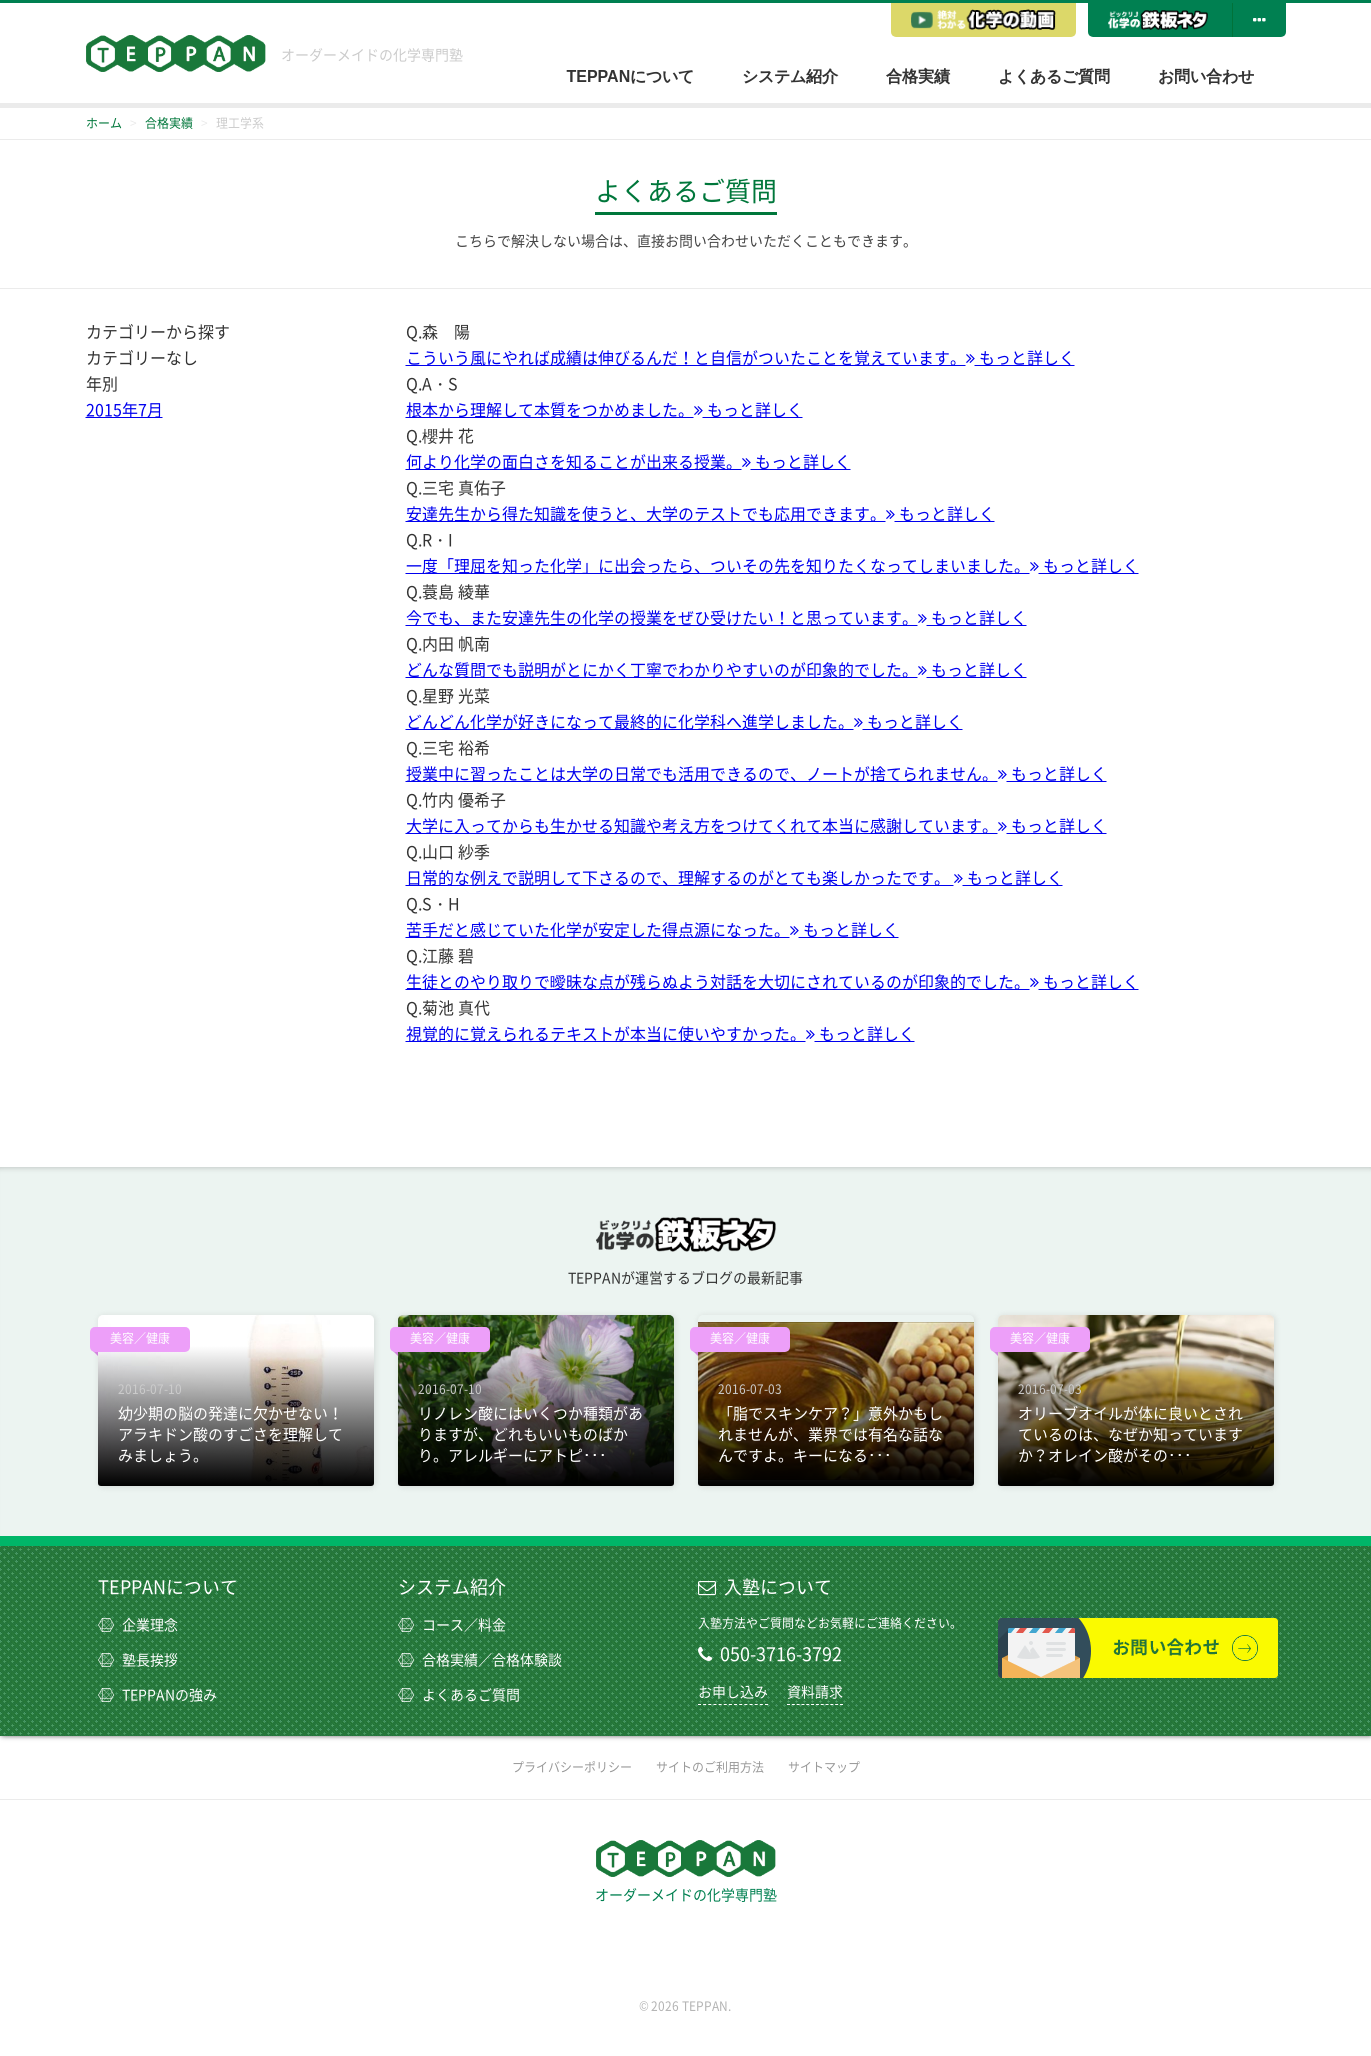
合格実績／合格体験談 (480, 1660)
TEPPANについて (631, 76)
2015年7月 (124, 410)
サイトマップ (824, 1767)
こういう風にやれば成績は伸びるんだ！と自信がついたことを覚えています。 (740, 358)
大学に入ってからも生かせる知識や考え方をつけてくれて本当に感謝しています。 (756, 826)
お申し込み (733, 1692)
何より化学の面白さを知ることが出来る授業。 (628, 462)
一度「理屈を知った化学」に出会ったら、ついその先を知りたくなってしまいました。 (772, 566)
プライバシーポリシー (572, 1767)
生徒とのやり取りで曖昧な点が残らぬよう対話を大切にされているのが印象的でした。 (772, 982)
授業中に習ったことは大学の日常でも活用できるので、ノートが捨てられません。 (756, 774)
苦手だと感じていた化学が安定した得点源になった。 (652, 930)
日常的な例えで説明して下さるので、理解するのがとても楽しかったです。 (734, 878)
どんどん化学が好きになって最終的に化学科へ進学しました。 (684, 722)
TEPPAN (176, 53)
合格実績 (918, 76)
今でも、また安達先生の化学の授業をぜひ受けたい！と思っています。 (716, 618)
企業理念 (138, 1625)
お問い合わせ (1206, 76)
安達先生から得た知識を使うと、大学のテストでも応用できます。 (700, 514)
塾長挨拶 (138, 1660)
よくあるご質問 (1054, 76)
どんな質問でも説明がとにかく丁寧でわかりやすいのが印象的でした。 (716, 670)
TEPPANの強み (157, 1695)
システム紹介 (790, 76)
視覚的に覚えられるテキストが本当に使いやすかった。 (660, 1034)
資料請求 (815, 1692)
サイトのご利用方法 (710, 1767)
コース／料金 (452, 1625)
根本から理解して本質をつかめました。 (604, 410)
